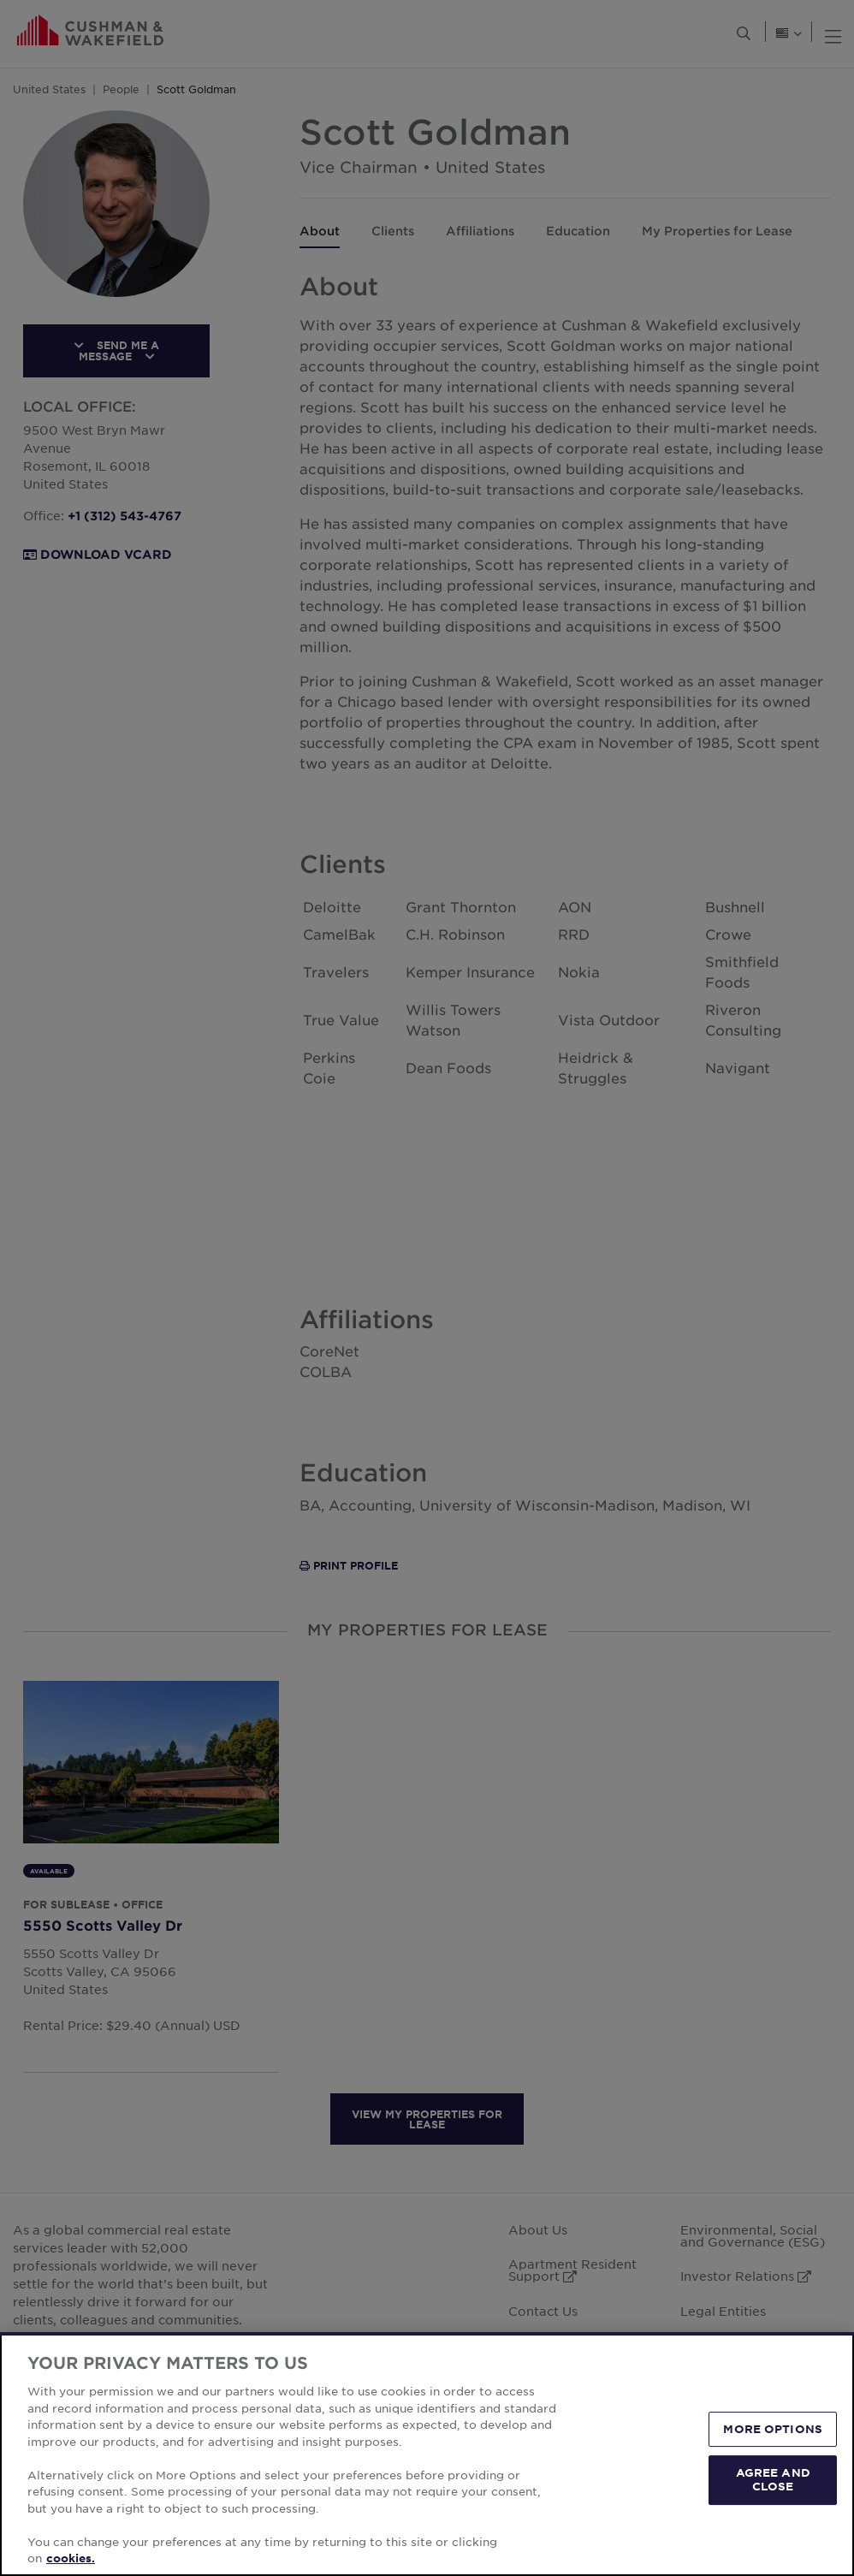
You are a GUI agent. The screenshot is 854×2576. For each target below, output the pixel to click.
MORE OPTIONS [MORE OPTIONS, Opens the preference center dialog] (772, 2429)
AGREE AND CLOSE (773, 2479)
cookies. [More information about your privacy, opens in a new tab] (70, 2558)
